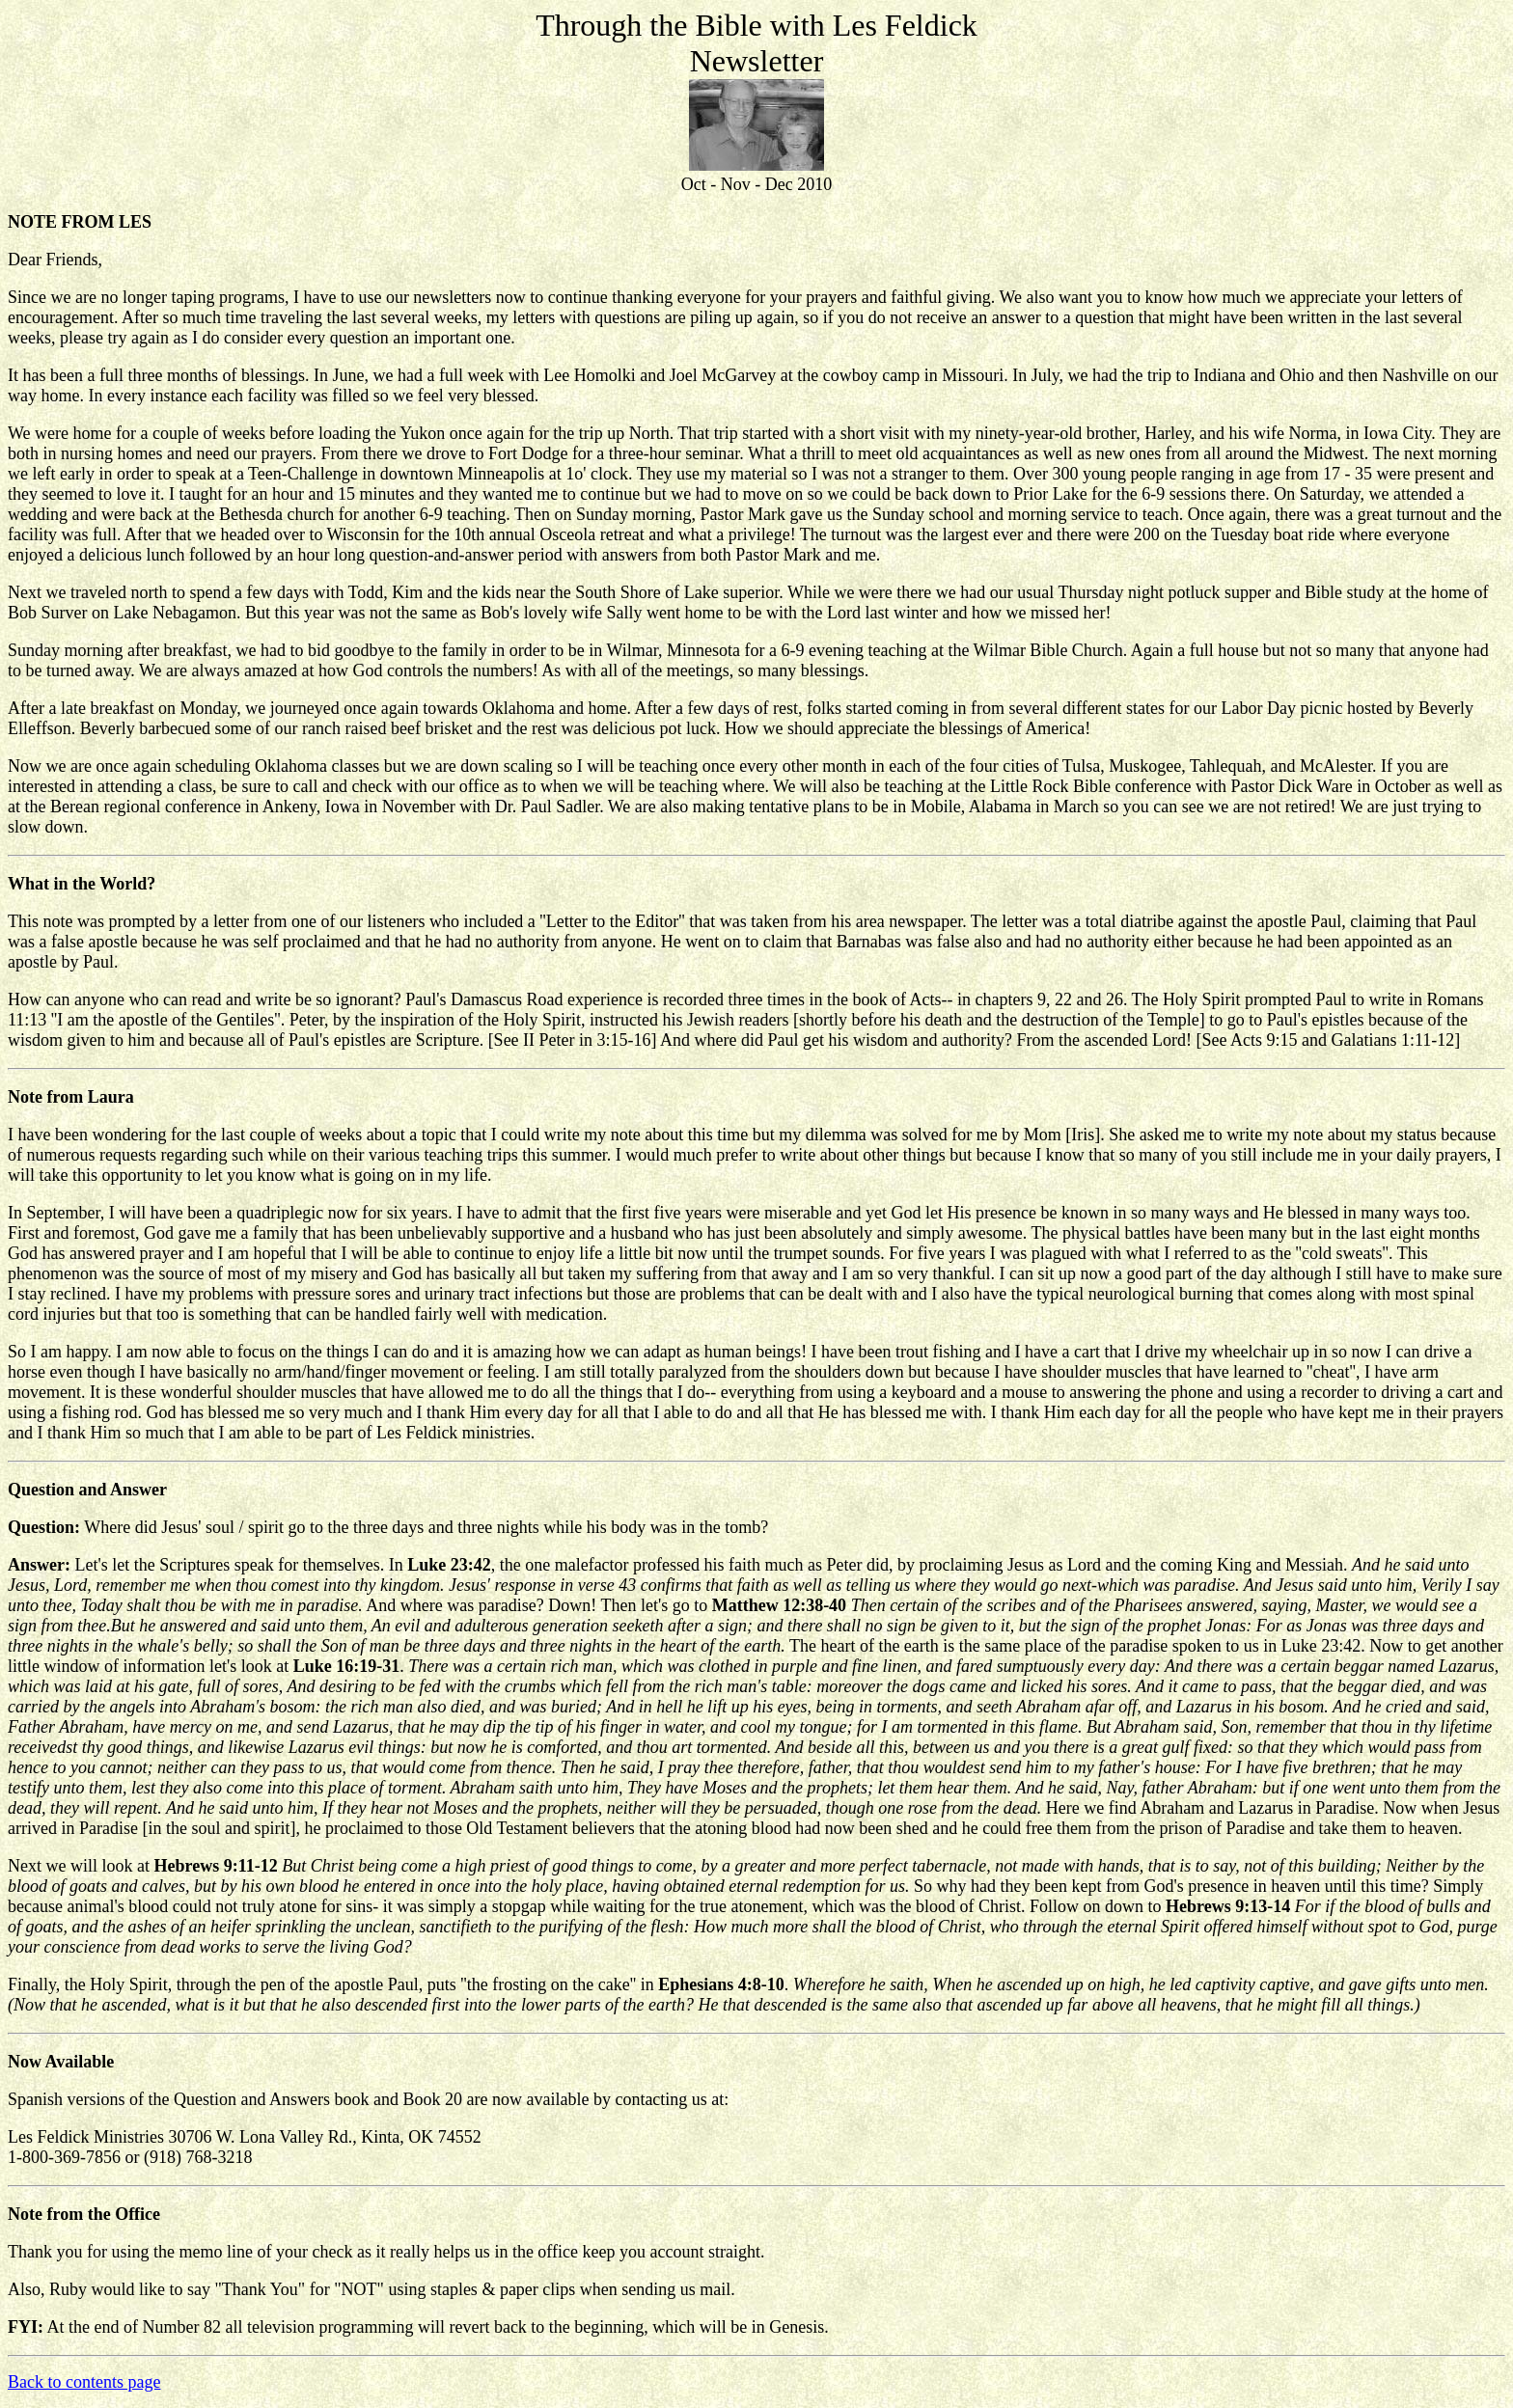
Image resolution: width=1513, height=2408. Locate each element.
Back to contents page (84, 2382)
